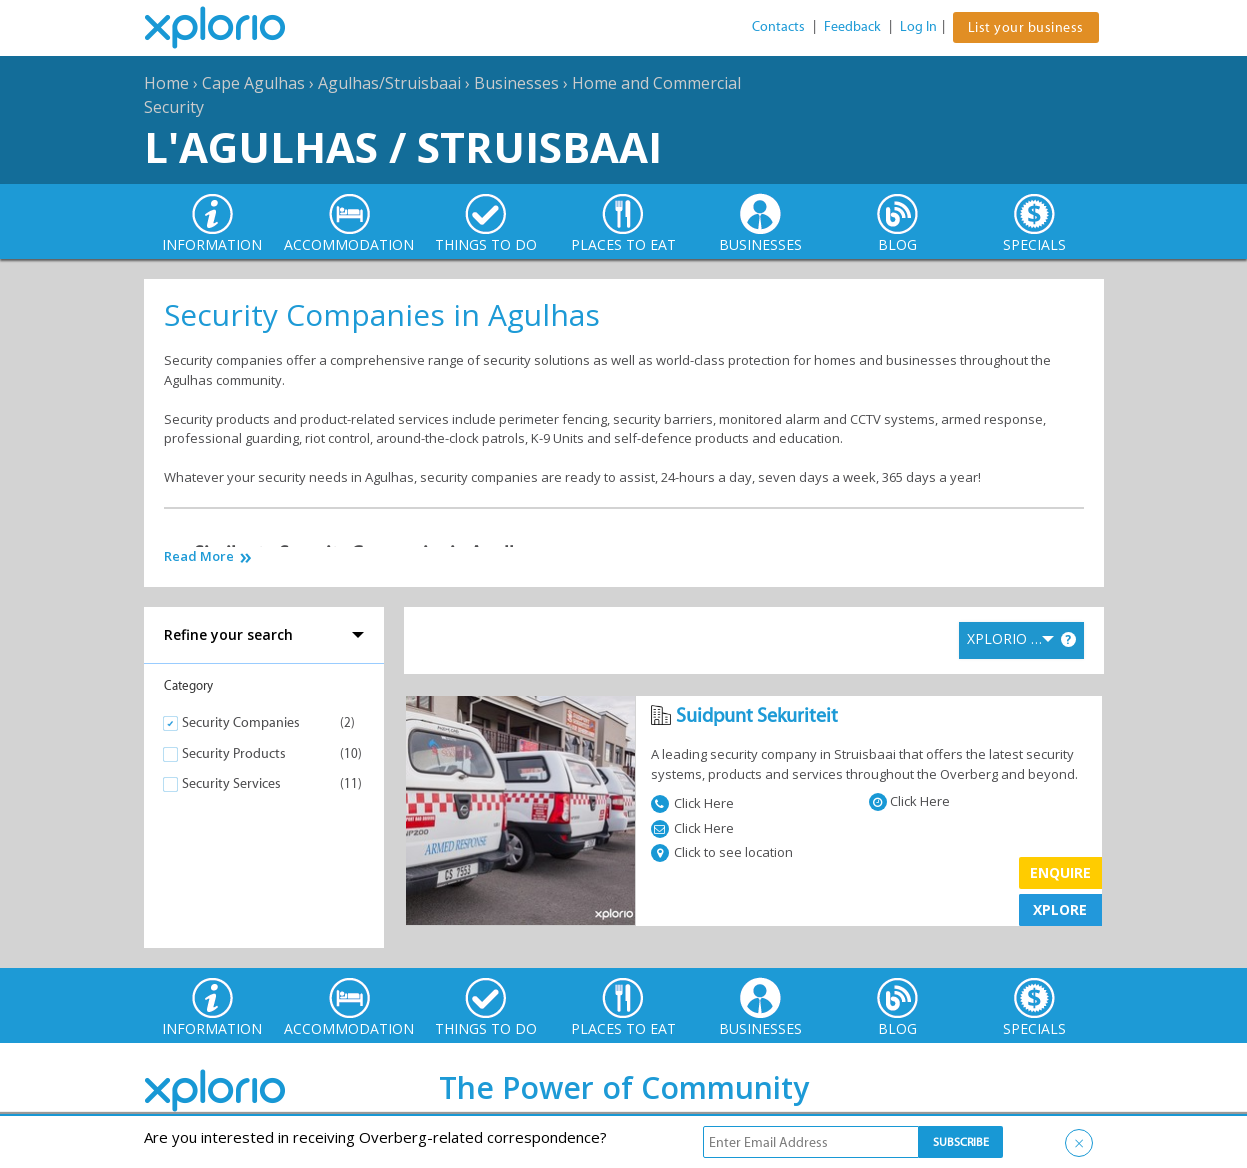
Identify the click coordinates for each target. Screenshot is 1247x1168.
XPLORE (1060, 909)
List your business (1026, 27)
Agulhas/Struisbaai (389, 83)
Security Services (231, 783)
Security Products (234, 753)
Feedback (852, 26)
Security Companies (241, 722)
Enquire (1060, 872)
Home (166, 83)
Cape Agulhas (253, 83)
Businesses (516, 83)
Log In (918, 26)
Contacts (778, 26)
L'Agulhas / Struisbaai (403, 146)
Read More (199, 556)
